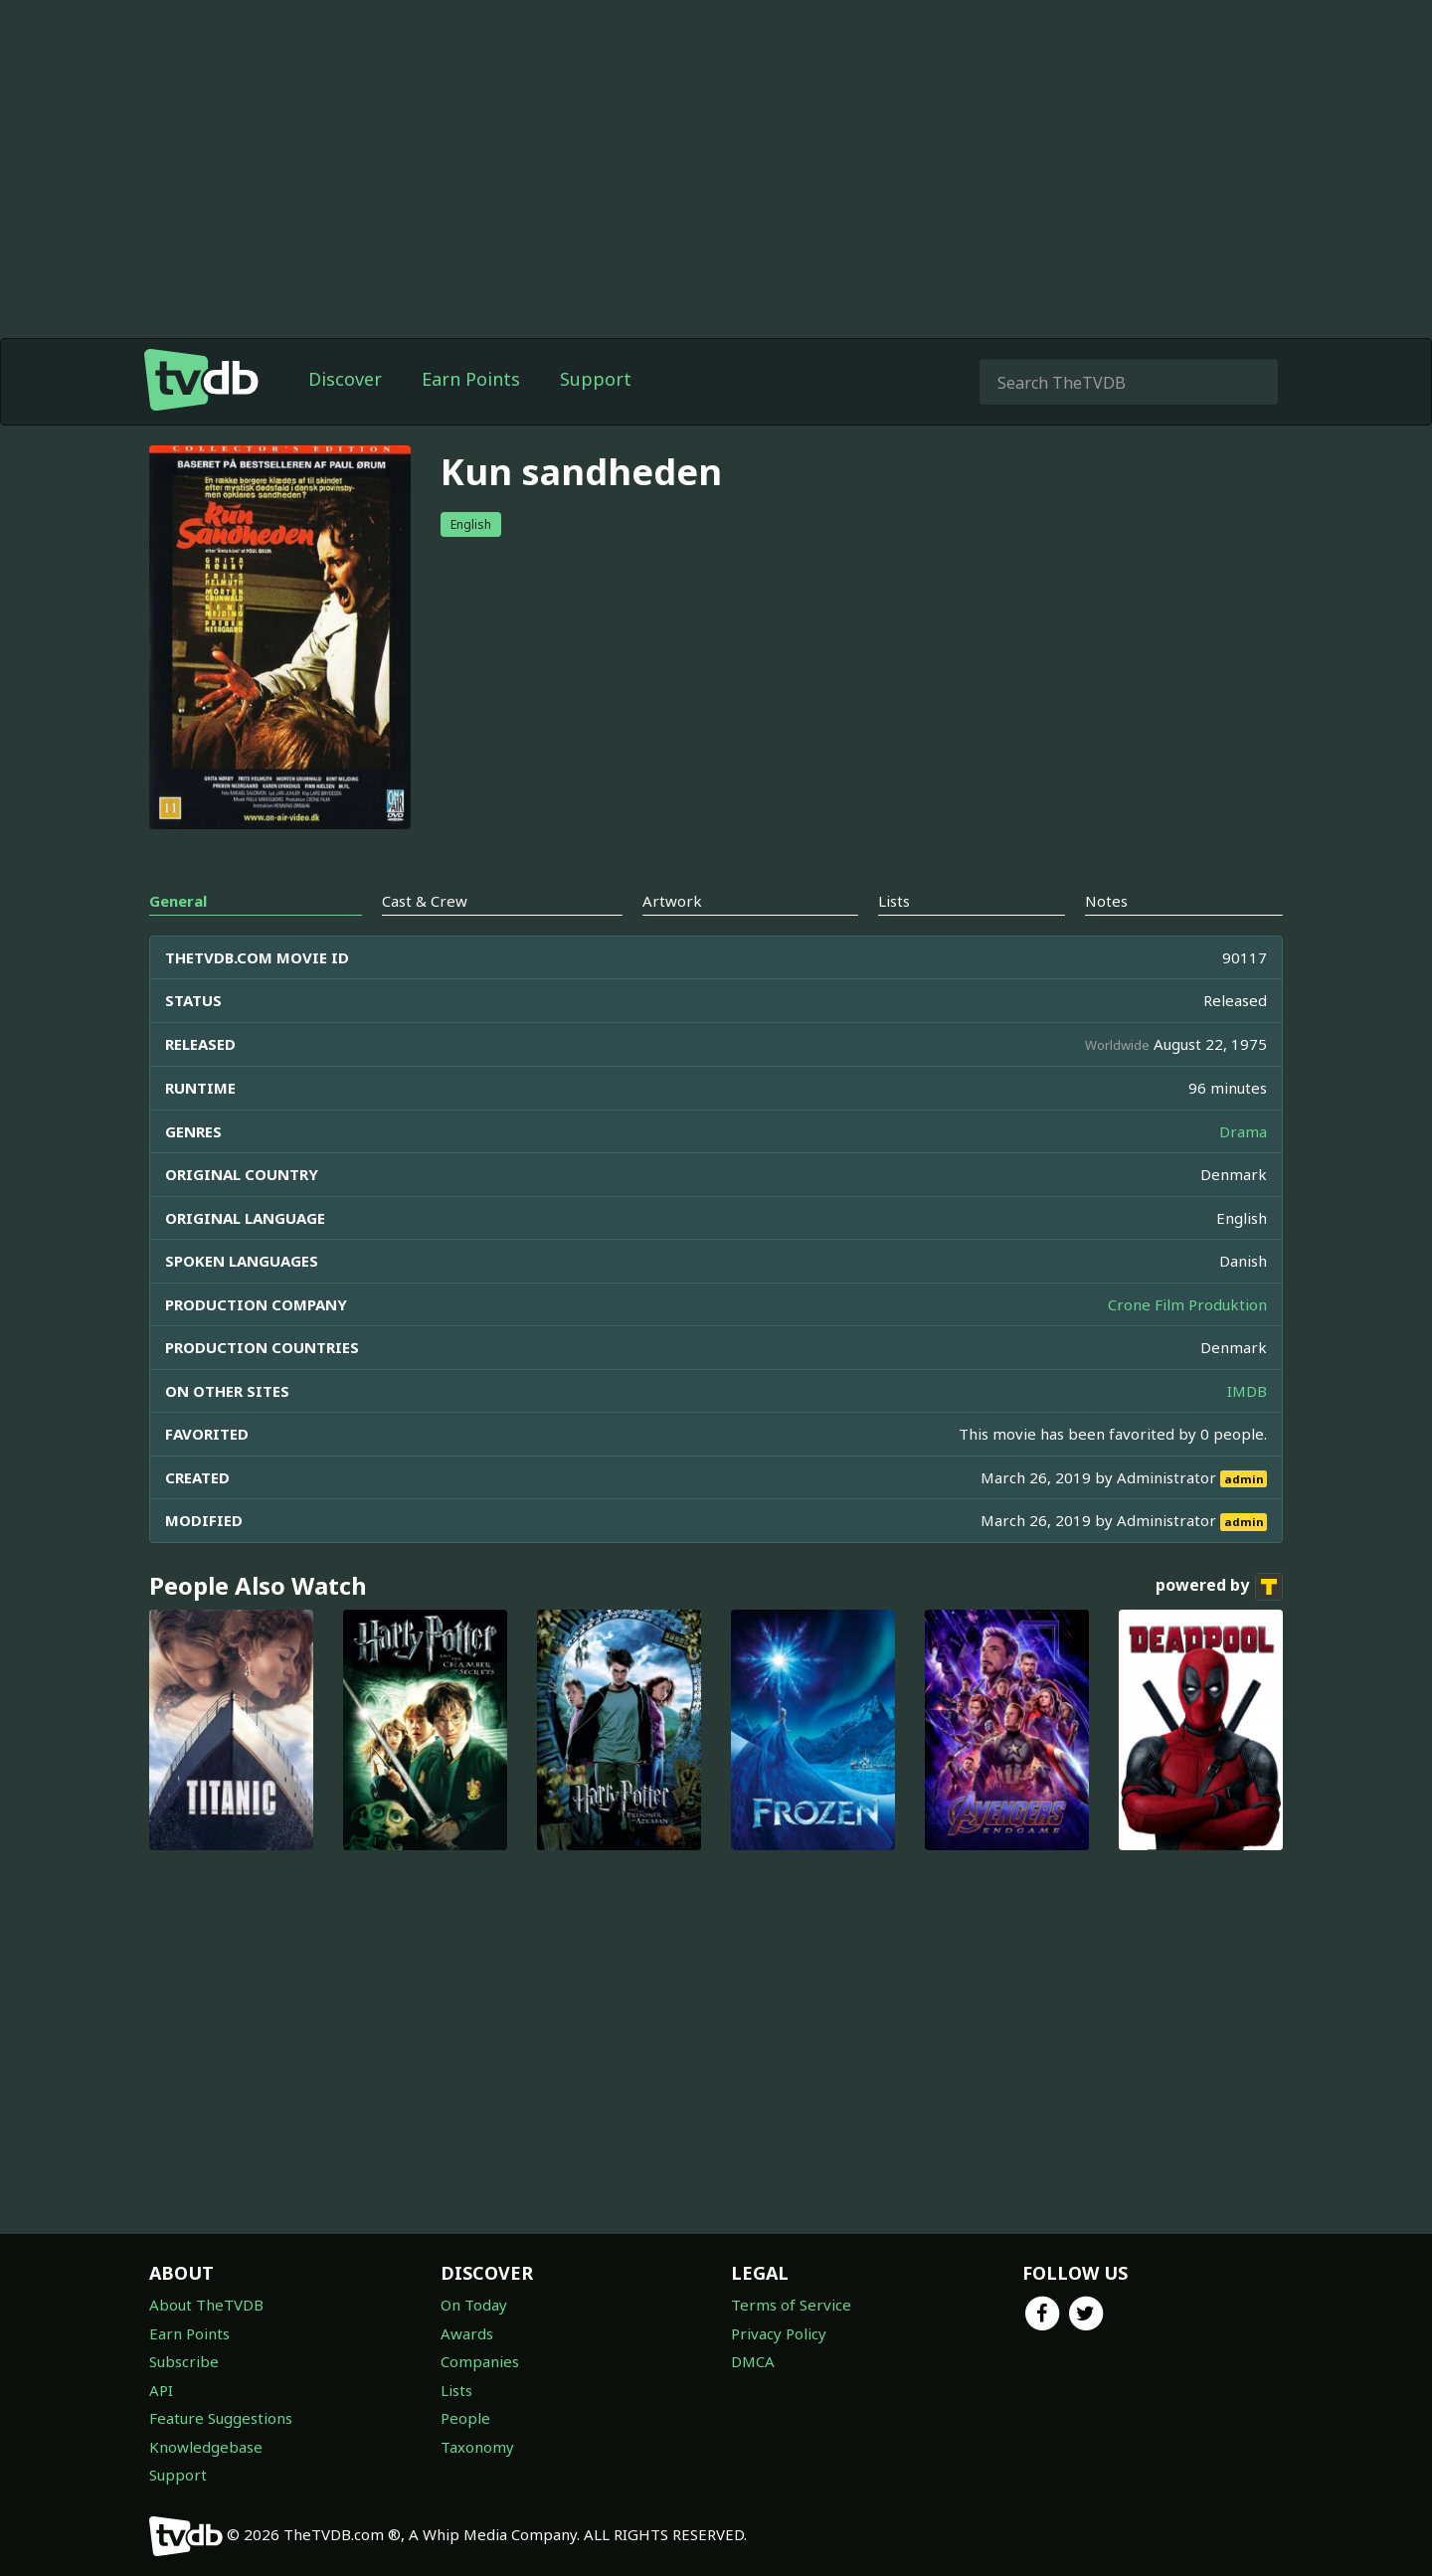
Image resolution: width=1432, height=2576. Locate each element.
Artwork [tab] (672, 901)
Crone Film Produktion (1187, 1304)
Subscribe (184, 2361)
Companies (480, 2361)
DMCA (753, 2361)
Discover (345, 379)
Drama (1243, 1131)
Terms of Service (791, 2305)
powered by (1219, 1587)
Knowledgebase (206, 2447)
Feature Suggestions (220, 2418)
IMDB (1247, 1391)
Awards (467, 2333)
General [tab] (178, 901)
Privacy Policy (778, 2333)
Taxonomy (477, 2447)
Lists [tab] (894, 901)
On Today (474, 2305)
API (161, 2390)
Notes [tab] (1106, 901)
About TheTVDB (206, 2305)
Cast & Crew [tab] (424, 901)
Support (595, 379)
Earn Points (471, 379)
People (465, 2418)
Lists (456, 2390)
